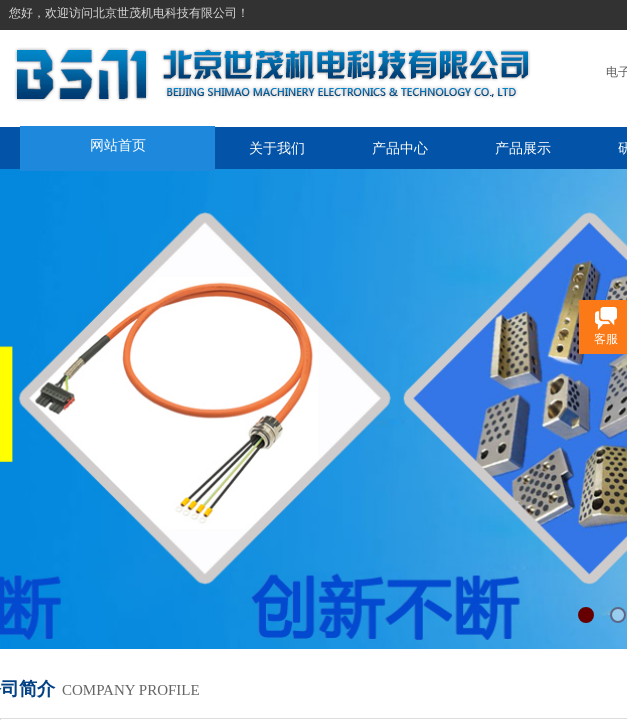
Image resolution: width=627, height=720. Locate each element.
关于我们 (277, 148)
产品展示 (523, 148)
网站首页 (118, 145)
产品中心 (400, 148)
